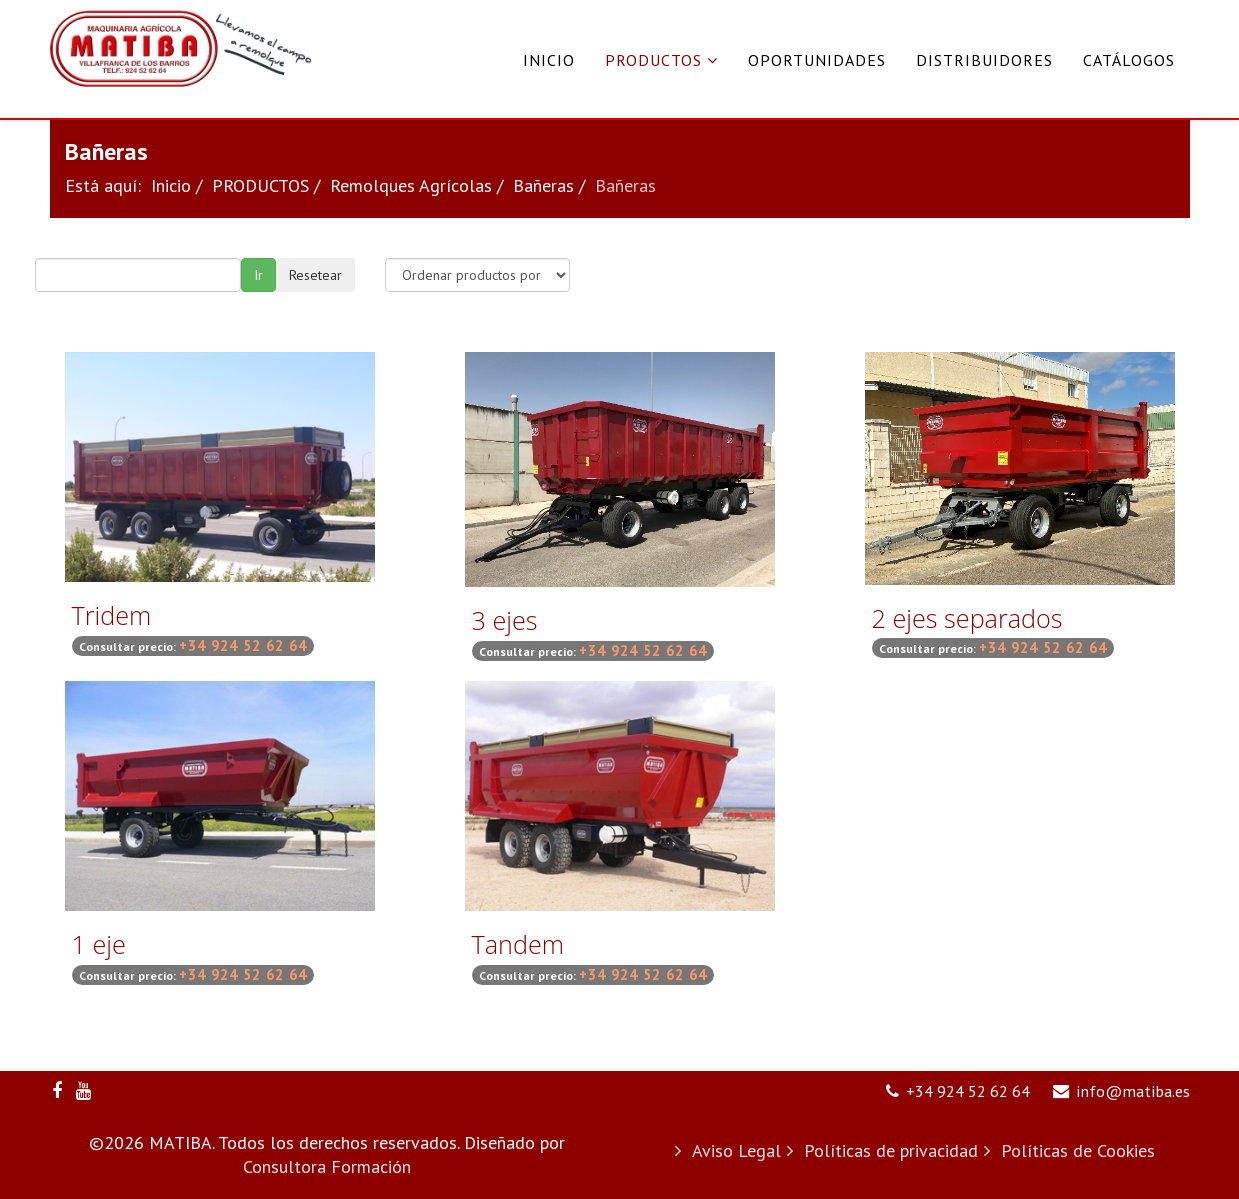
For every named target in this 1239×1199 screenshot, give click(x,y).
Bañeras (543, 185)
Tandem (518, 944)
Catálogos (1129, 60)
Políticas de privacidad (888, 1150)
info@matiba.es (1133, 1091)
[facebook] (57, 1090)
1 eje (99, 944)
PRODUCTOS (653, 60)
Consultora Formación (327, 1166)
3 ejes (505, 620)
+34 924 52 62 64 (968, 1091)
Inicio (549, 60)
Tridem (112, 615)
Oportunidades (817, 60)
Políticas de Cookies (1075, 1150)
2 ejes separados (967, 618)
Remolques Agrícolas (411, 185)
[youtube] (83, 1090)
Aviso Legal (734, 1150)
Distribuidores (984, 60)
